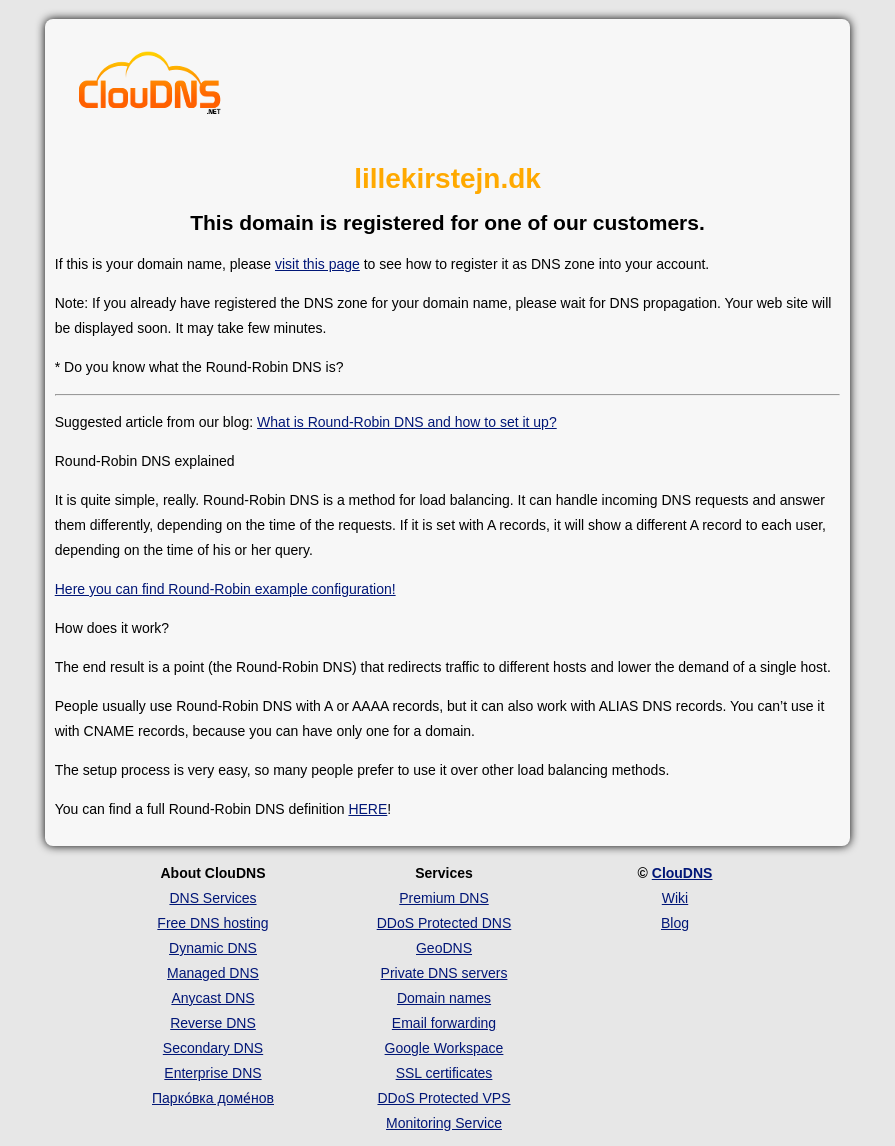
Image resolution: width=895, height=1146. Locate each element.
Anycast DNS (212, 998)
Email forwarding (444, 1023)
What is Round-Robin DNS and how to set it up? (407, 422)
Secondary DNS (213, 1048)
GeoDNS (444, 948)
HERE (367, 809)
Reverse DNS (213, 1023)
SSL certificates (444, 1073)
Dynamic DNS (213, 948)
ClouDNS (682, 873)
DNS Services (212, 898)
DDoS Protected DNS (444, 923)
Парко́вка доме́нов (213, 1098)
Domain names (444, 998)
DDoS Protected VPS (443, 1098)
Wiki (675, 898)
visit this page (317, 264)
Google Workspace (444, 1048)
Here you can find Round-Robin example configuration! (225, 589)
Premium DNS (443, 898)
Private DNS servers (444, 973)
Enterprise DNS (212, 1073)
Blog (675, 923)
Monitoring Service (444, 1123)
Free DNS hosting (212, 923)
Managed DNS (213, 973)
